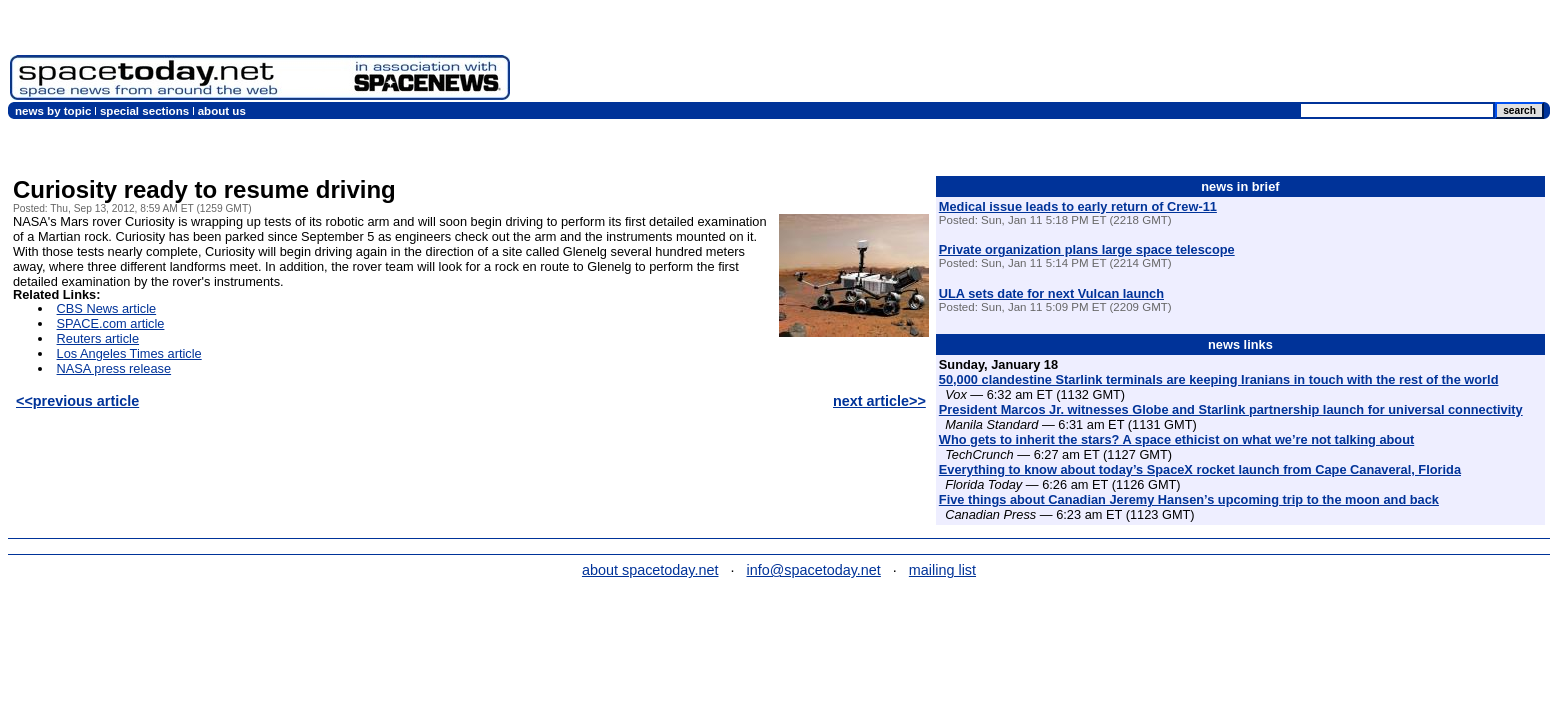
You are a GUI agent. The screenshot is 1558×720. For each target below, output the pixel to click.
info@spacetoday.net (814, 570)
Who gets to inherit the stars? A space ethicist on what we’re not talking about (1176, 439)
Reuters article (98, 338)
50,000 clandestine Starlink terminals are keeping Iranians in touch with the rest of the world (1219, 379)
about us (222, 111)
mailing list (942, 570)
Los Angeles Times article (129, 353)
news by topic (53, 111)
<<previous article (77, 401)
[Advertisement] (1184, 55)
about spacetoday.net (650, 570)
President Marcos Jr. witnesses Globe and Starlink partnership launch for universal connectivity (1231, 409)
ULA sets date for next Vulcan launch (1051, 293)
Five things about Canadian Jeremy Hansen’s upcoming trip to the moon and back (1189, 499)
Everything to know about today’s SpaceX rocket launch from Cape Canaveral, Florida (1200, 469)
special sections (144, 111)
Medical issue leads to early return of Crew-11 (1078, 206)
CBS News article (107, 308)
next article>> (879, 401)
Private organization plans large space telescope (1087, 249)
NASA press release (114, 368)
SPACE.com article (111, 323)
